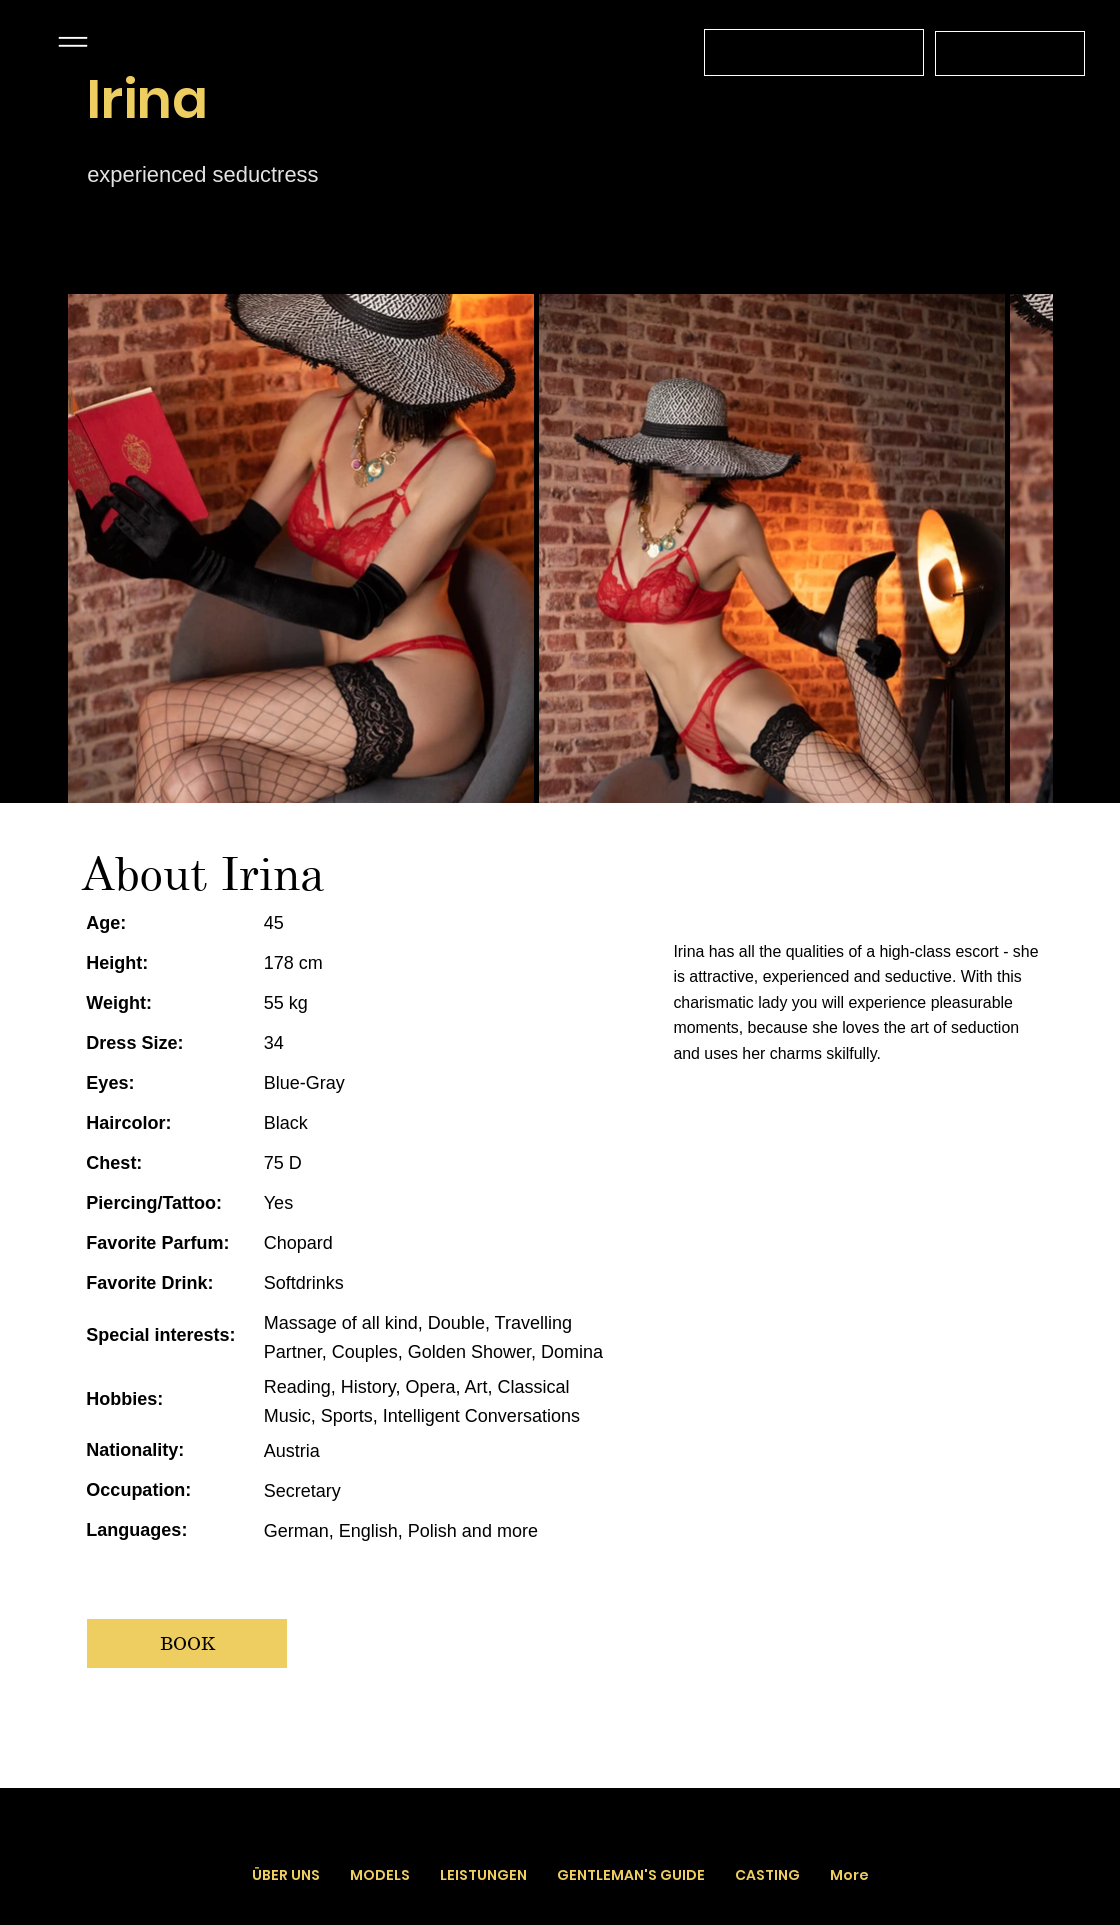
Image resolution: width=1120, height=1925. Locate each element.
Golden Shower (469, 1352)
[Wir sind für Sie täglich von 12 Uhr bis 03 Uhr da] (814, 52)
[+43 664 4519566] (1010, 53)
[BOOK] (187, 1643)
